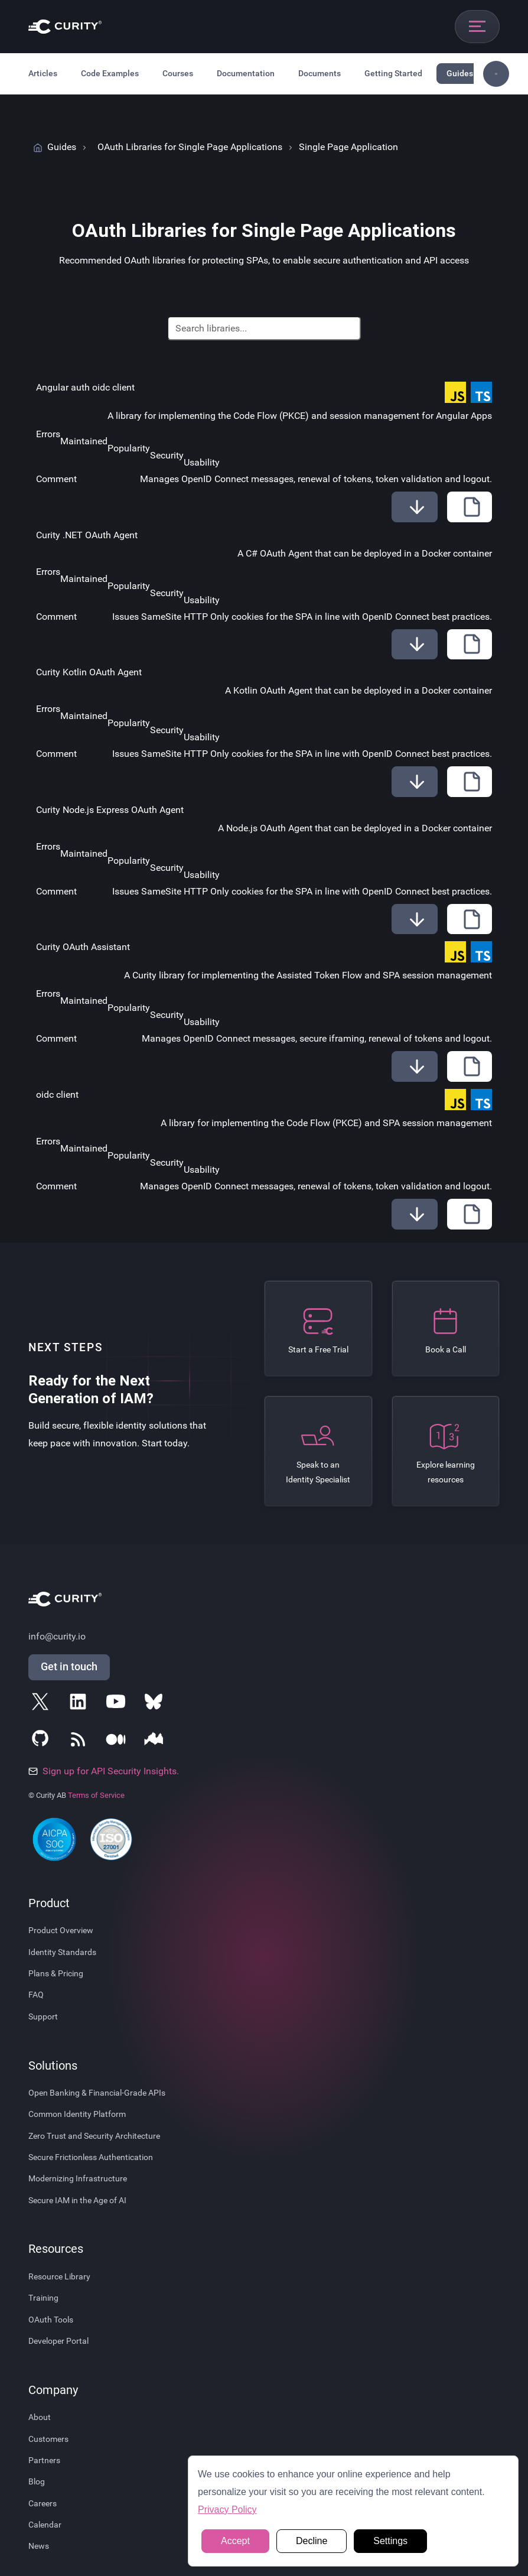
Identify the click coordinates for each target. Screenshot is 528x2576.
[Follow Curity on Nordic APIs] (156, 1742)
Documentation (246, 73)
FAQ (36, 1994)
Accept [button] (235, 2541)
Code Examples (110, 73)
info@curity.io (57, 1636)
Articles (42, 73)
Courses (177, 73)
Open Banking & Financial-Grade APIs (96, 2092)
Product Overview (60, 1930)
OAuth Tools (50, 2319)
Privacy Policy (227, 2510)
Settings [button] (390, 2541)
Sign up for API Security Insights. (103, 1771)
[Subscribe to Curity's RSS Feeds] (80, 1742)
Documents (319, 73)
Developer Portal (58, 2341)
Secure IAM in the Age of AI (77, 2200)
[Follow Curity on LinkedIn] (80, 1704)
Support (43, 2016)
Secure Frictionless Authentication (90, 2157)
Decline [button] (311, 2541)
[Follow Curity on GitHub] (42, 1742)
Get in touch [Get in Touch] (69, 1667)
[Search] (264, 328)
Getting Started (393, 73)
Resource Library (59, 2276)
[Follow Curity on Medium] (118, 1742)
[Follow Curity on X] (42, 1704)
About (39, 2417)
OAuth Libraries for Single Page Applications (189, 146)
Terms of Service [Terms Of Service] (96, 1795)
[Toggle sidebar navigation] (496, 74)
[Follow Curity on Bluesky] (156, 1704)
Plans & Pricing (55, 1973)
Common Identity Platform (77, 2114)
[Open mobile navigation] (477, 26)
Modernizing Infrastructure (77, 2178)
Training (43, 2297)
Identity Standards (62, 1952)
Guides (459, 73)
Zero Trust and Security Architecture (94, 2136)
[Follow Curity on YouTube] (118, 1704)
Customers (48, 2439)
